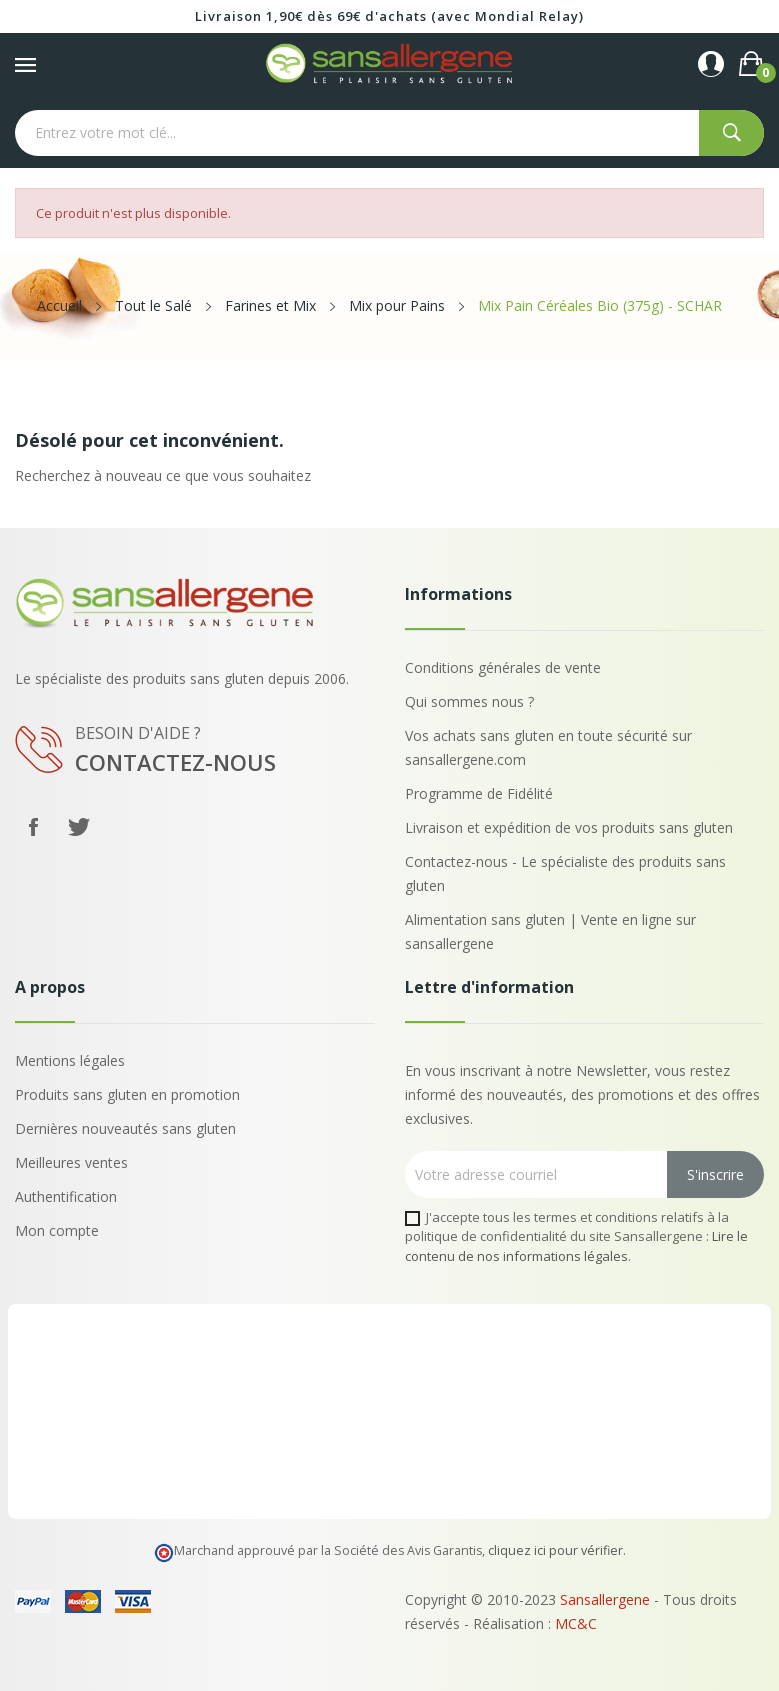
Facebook (33, 827)
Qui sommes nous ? (469, 701)
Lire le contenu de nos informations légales (576, 1246)
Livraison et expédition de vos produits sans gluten (569, 827)
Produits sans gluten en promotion (127, 1094)
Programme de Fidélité (479, 793)
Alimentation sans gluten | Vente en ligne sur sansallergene (550, 931)
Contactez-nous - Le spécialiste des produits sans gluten (565, 873)
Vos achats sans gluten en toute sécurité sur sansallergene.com (548, 747)
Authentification (66, 1196)
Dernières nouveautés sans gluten (125, 1128)
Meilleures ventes (71, 1162)
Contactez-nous (175, 762)
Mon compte (57, 1230)
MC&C (576, 1623)
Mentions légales (70, 1060)
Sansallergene (605, 1599)
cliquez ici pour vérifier (555, 1550)
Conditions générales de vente (503, 667)
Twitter (79, 827)
